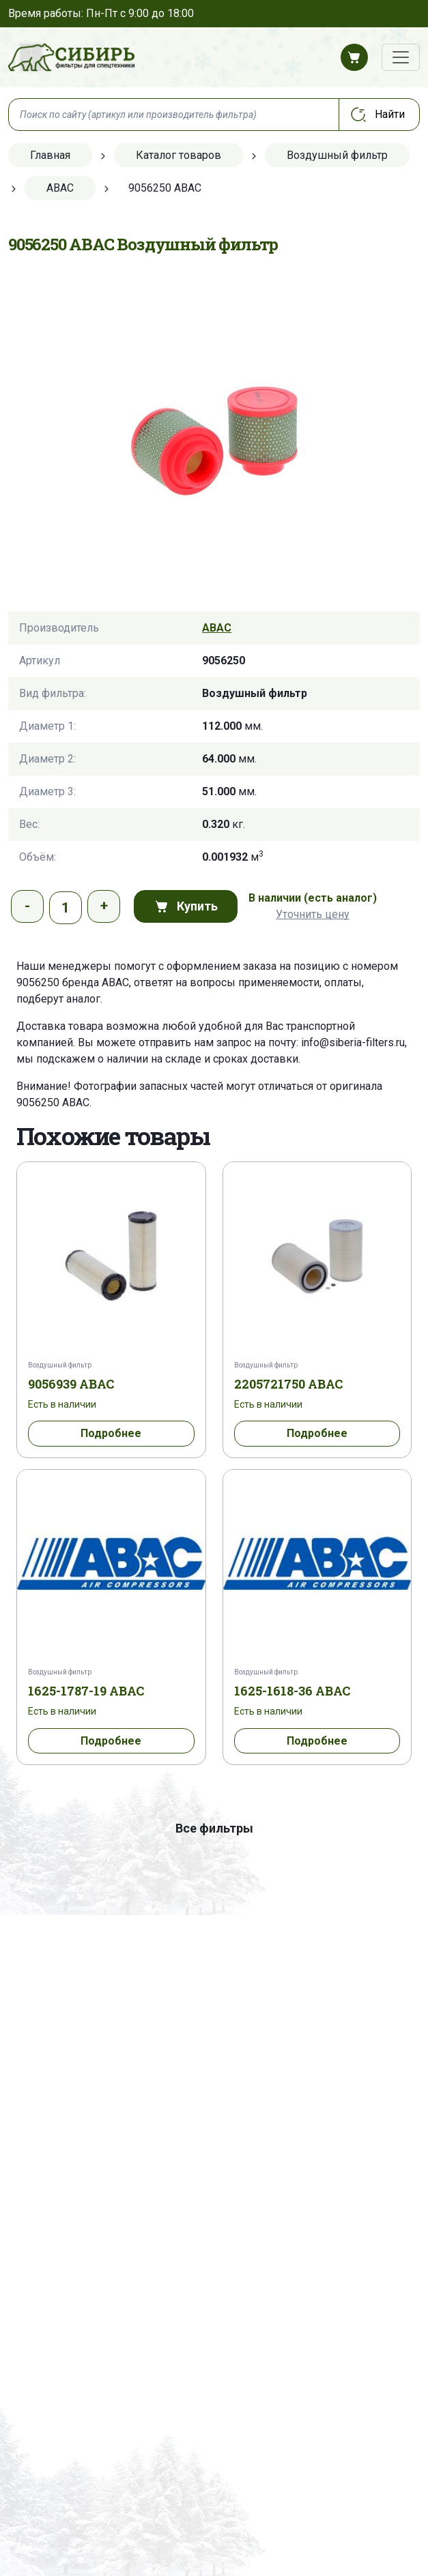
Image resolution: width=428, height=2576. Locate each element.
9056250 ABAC (52, 1102)
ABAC (216, 627)
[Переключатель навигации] (401, 57)
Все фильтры (214, 1828)
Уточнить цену (312, 914)
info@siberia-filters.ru (353, 1042)
